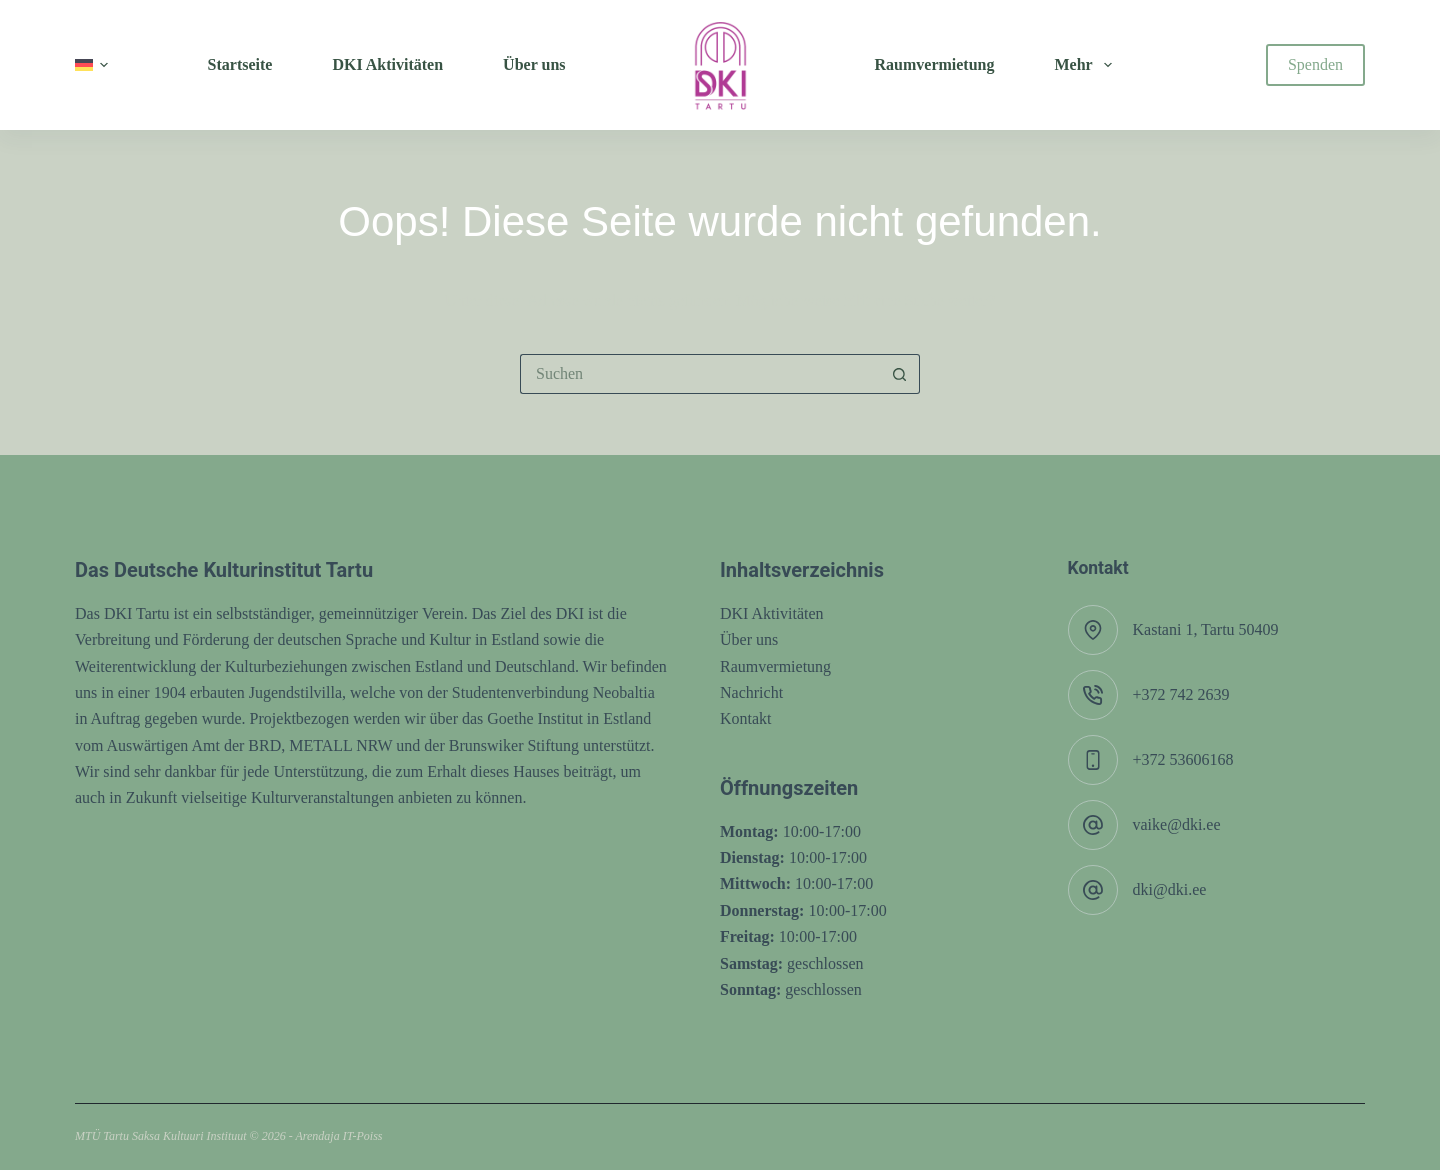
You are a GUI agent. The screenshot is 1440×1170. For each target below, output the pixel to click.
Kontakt (746, 718)
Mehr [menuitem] (1086, 65)
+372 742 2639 (1181, 694)
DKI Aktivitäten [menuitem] (387, 64)
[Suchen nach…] (700, 374)
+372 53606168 (1183, 759)
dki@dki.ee (1170, 889)
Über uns (749, 639)
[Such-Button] (900, 374)
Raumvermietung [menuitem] (935, 64)
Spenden (1315, 64)
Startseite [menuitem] (240, 64)
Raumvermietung (775, 666)
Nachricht (751, 692)
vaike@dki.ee (1177, 824)
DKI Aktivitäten (772, 613)
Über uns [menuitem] (534, 64)
